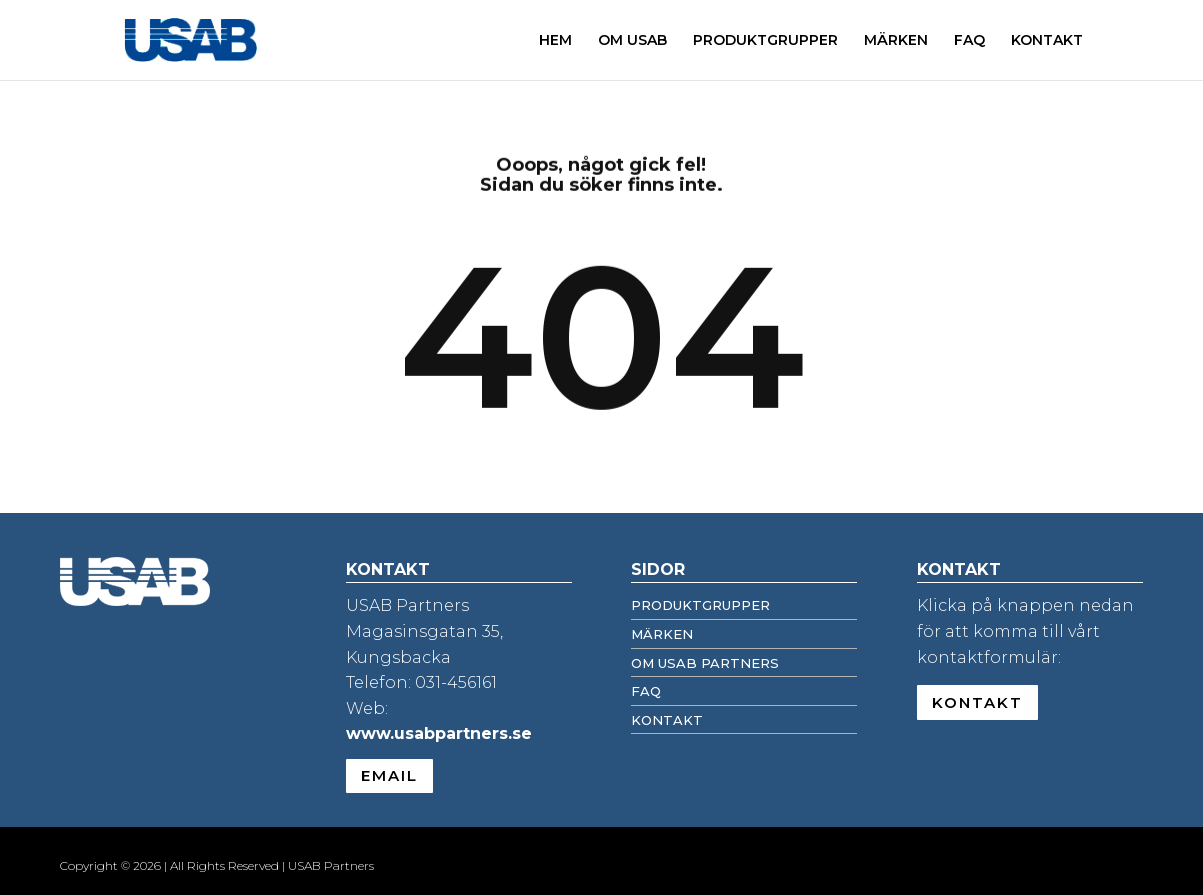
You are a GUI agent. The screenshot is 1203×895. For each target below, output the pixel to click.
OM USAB (632, 41)
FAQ (969, 41)
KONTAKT (1047, 41)
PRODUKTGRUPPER (765, 41)
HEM (555, 41)
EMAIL (389, 775)
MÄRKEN (896, 41)
